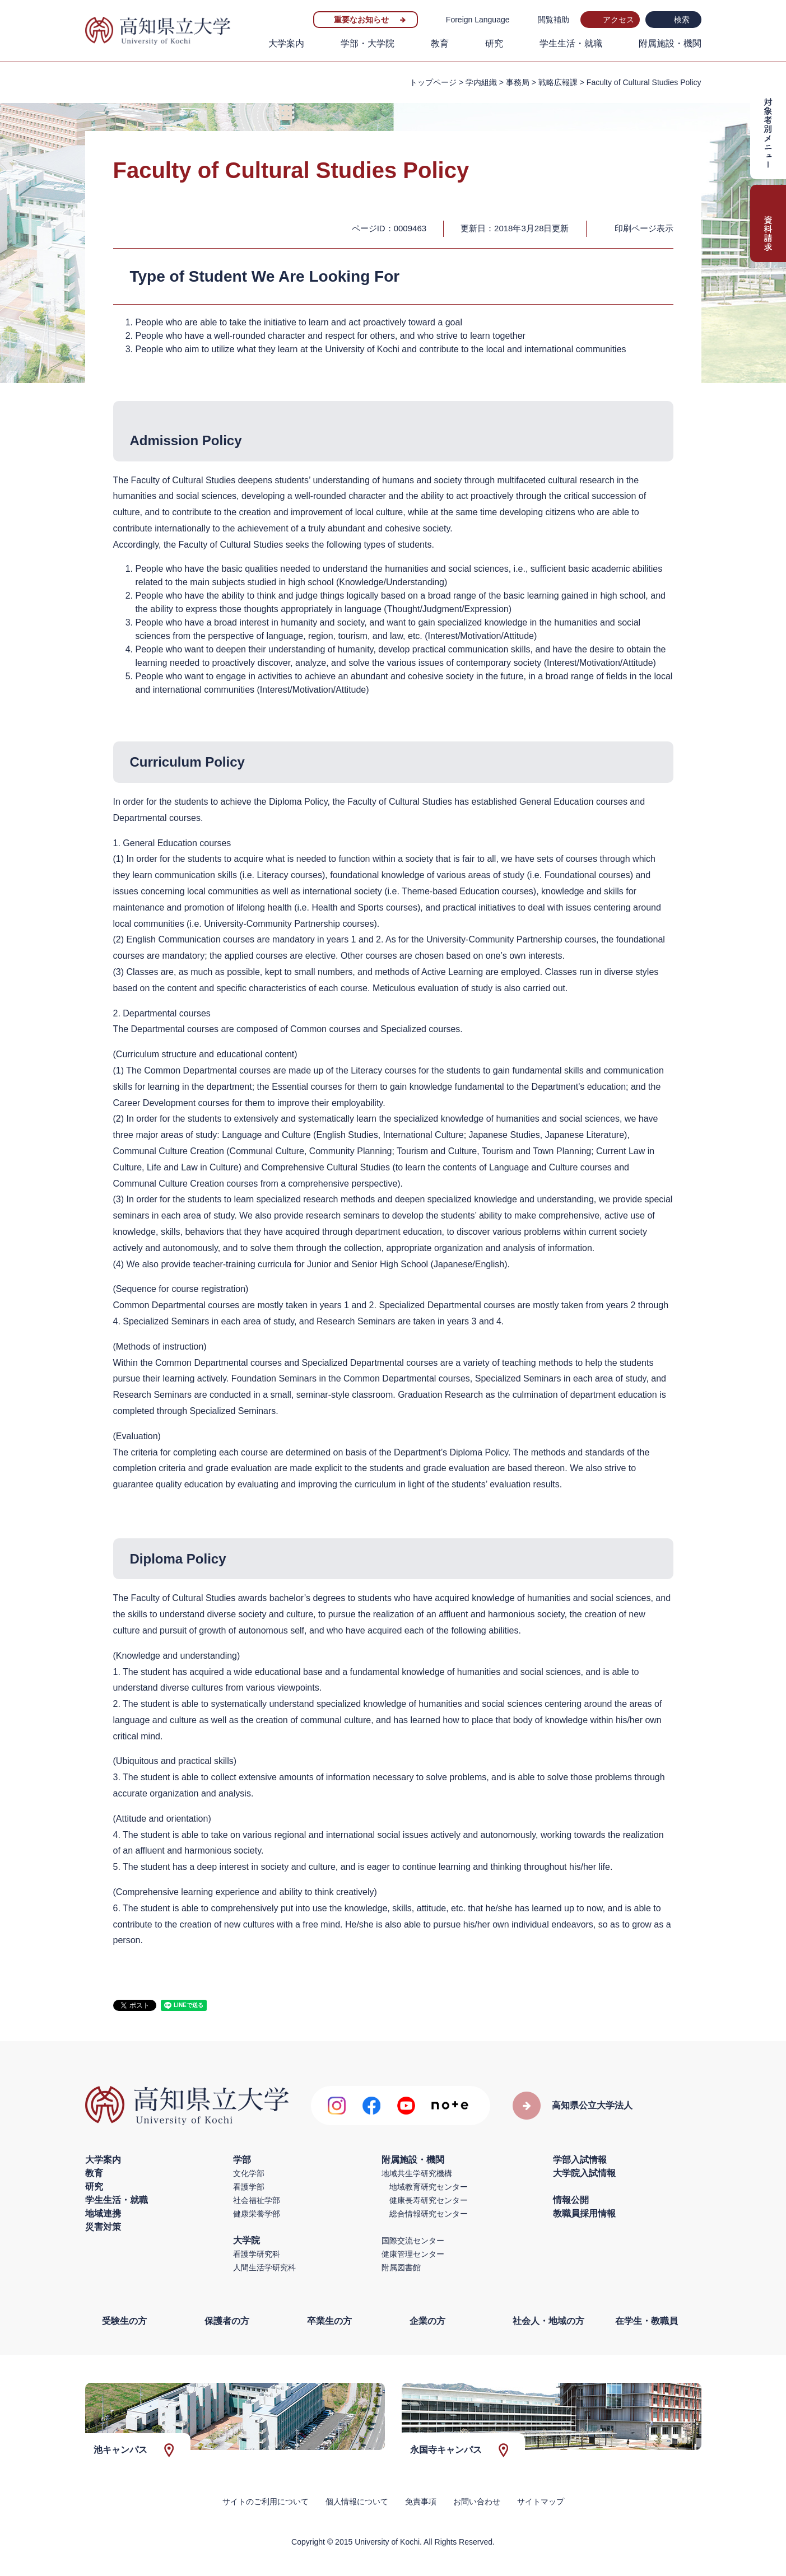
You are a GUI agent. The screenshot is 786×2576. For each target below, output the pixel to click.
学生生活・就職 (570, 43)
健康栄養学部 (256, 2213)
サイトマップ (540, 2501)
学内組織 (481, 82)
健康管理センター (413, 2254)
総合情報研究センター (428, 2213)
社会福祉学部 (256, 2200)
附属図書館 (401, 2267)
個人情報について (356, 2501)
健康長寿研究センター (428, 2200)
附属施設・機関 (670, 43)
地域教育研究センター (428, 2186)
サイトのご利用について (265, 2501)
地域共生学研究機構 (417, 2173)
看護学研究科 (256, 2254)
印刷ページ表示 (644, 228)
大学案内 (286, 43)
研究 (494, 43)
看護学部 (248, 2186)
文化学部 (248, 2173)
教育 (440, 43)
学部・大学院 (367, 43)
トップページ (433, 82)
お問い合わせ (476, 2501)
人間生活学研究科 (264, 2267)
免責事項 (420, 2501)
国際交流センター (413, 2240)
